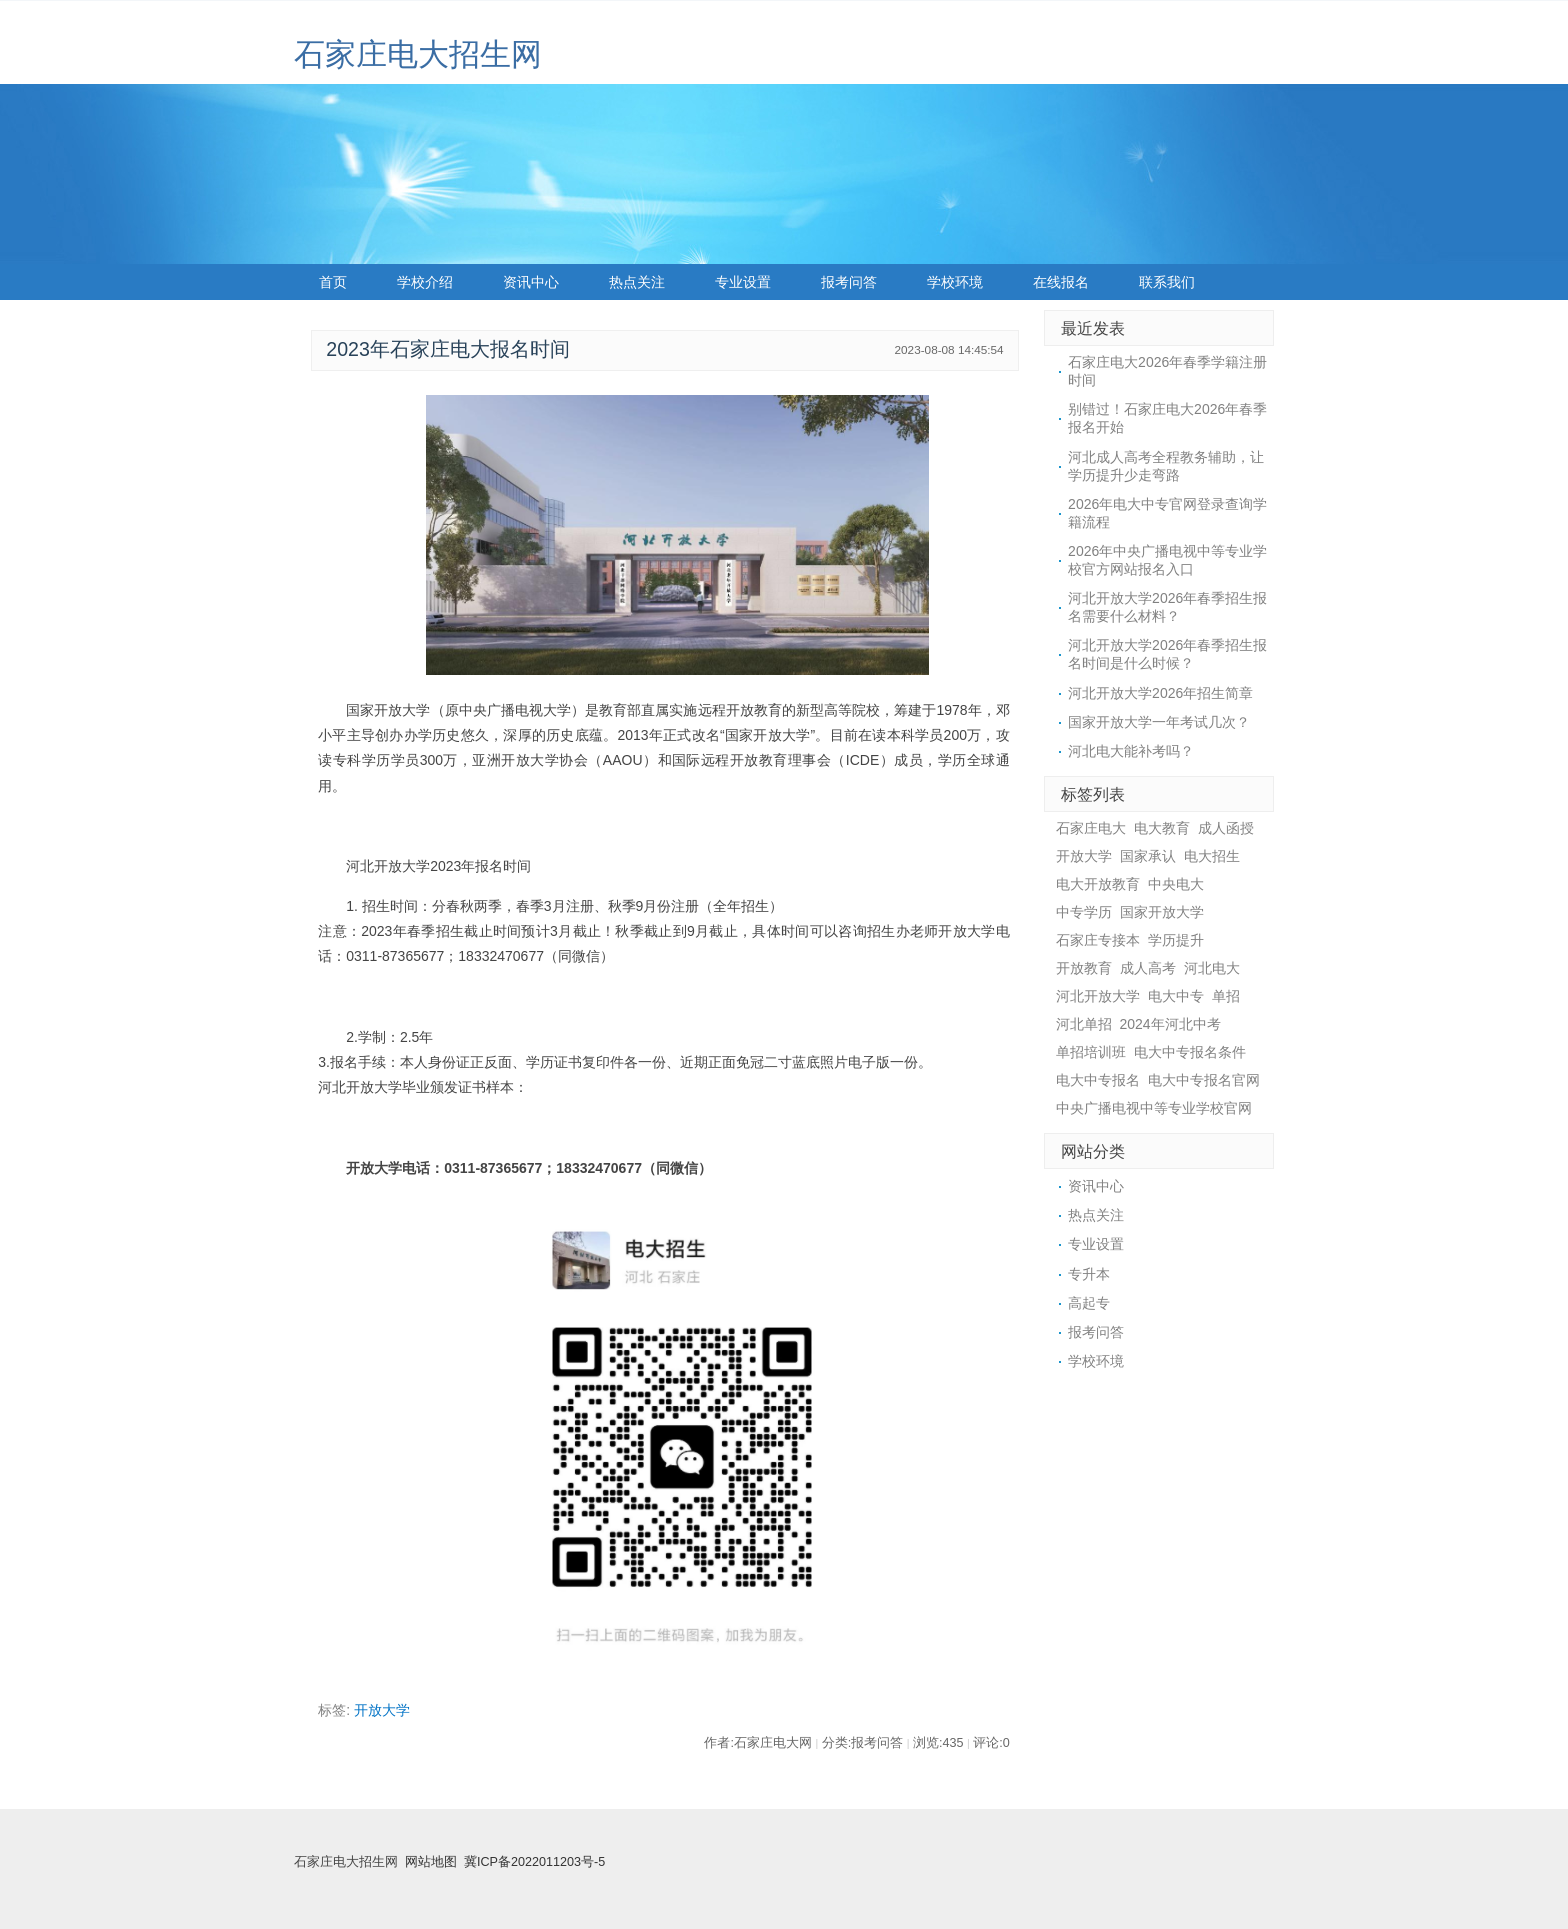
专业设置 (743, 282)
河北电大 (1212, 968)
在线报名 (1061, 282)
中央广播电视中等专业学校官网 (1154, 1108)
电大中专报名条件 (1190, 1052)
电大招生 (1212, 856)
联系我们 (1167, 282)
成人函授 (1226, 828)
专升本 (1089, 1274)
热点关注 (637, 282)
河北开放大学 (1098, 996)
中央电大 (1176, 884)
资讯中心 (531, 282)
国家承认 (1148, 856)
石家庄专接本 (1098, 940)
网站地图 (431, 1862)
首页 (333, 282)
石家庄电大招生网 (418, 54)
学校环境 (955, 282)
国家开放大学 (1162, 912)
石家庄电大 (1091, 828)
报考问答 (849, 282)
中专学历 (1084, 912)
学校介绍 (425, 282)
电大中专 (1176, 996)
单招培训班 (1091, 1052)
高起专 (1089, 1303)
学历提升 (1176, 940)
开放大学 (382, 1710)
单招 (1226, 996)
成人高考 (1148, 968)
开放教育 (1084, 968)
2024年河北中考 (1170, 1024)
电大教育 (1162, 828)
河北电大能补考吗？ (1131, 751)
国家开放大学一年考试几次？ (1159, 722)
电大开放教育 (1098, 884)
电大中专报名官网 (1204, 1080)
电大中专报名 (1098, 1080)
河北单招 (1084, 1024)
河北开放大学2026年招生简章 (1160, 693)
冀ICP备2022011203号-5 (534, 1862)
